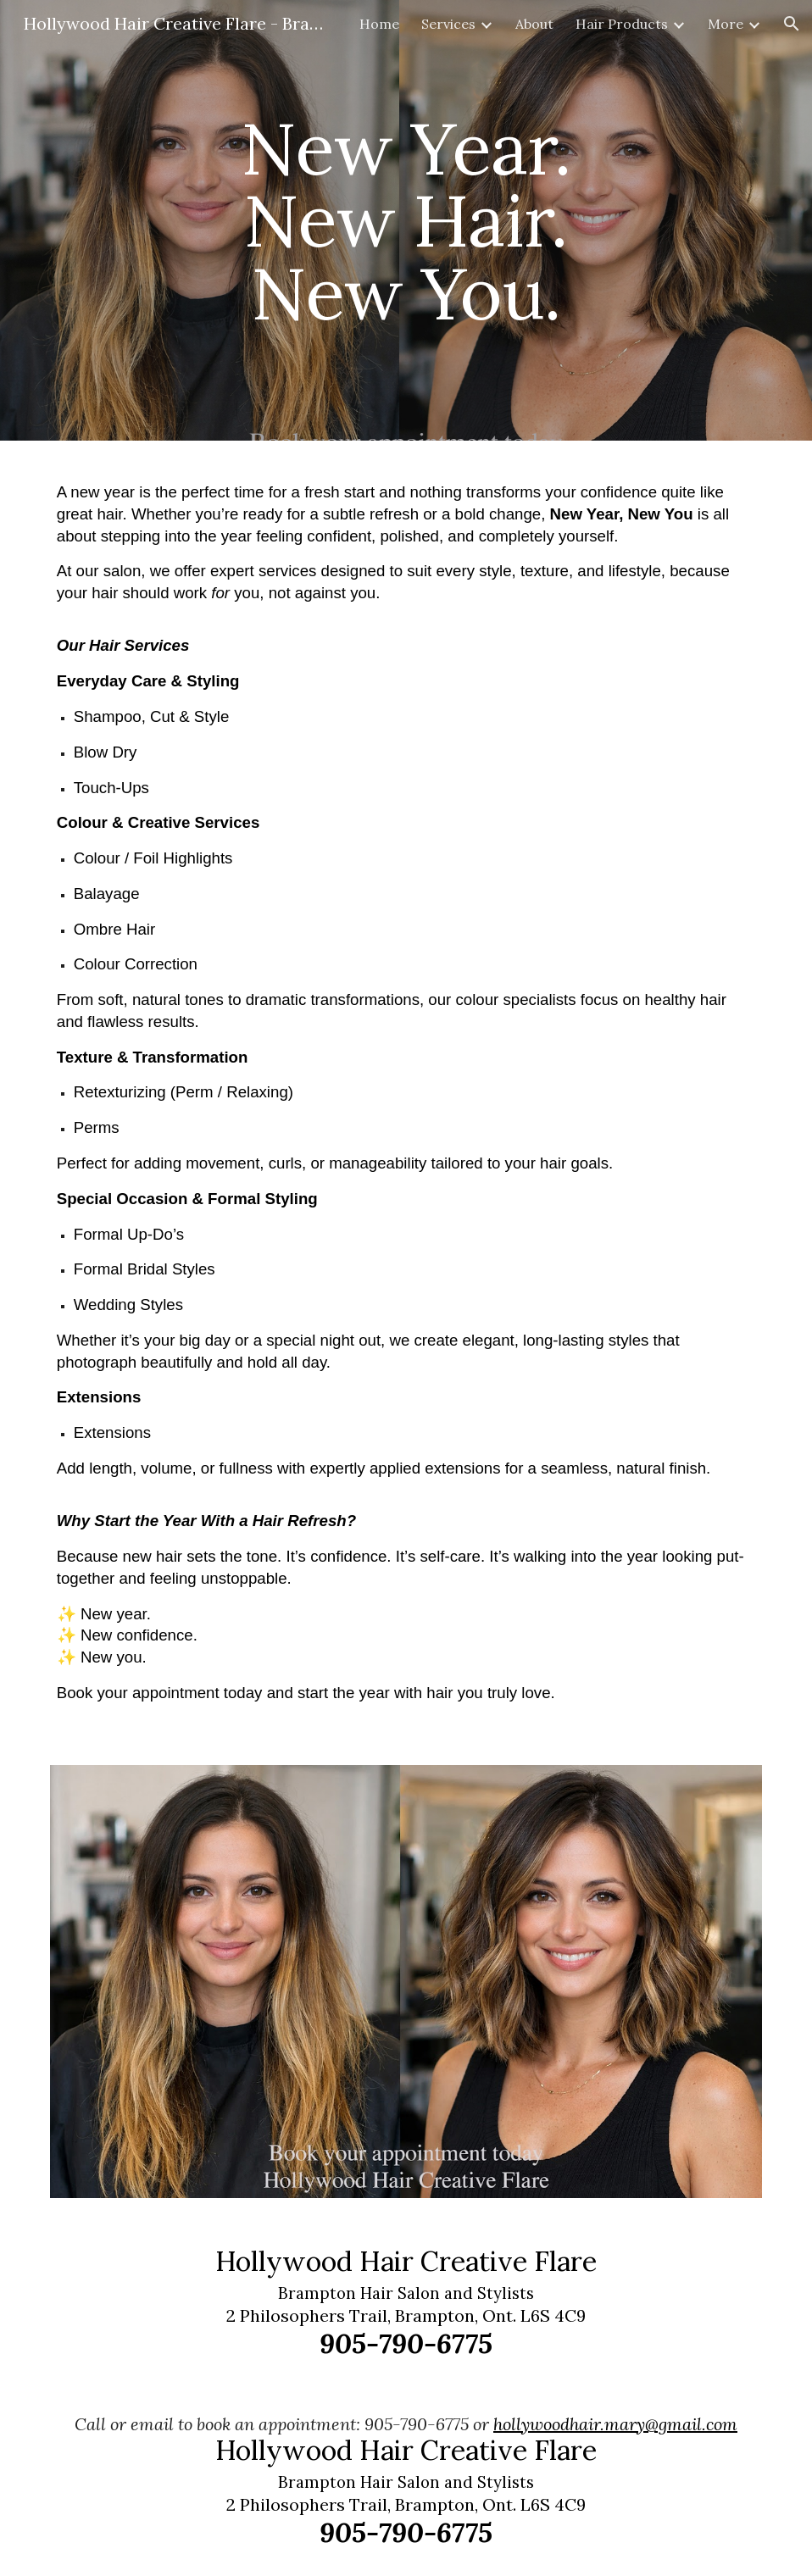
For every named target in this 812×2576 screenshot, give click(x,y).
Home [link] (379, 23)
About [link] (534, 23)
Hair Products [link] (622, 23)
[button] (791, 23)
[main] (405, 220)
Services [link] (448, 23)
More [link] (725, 23)
